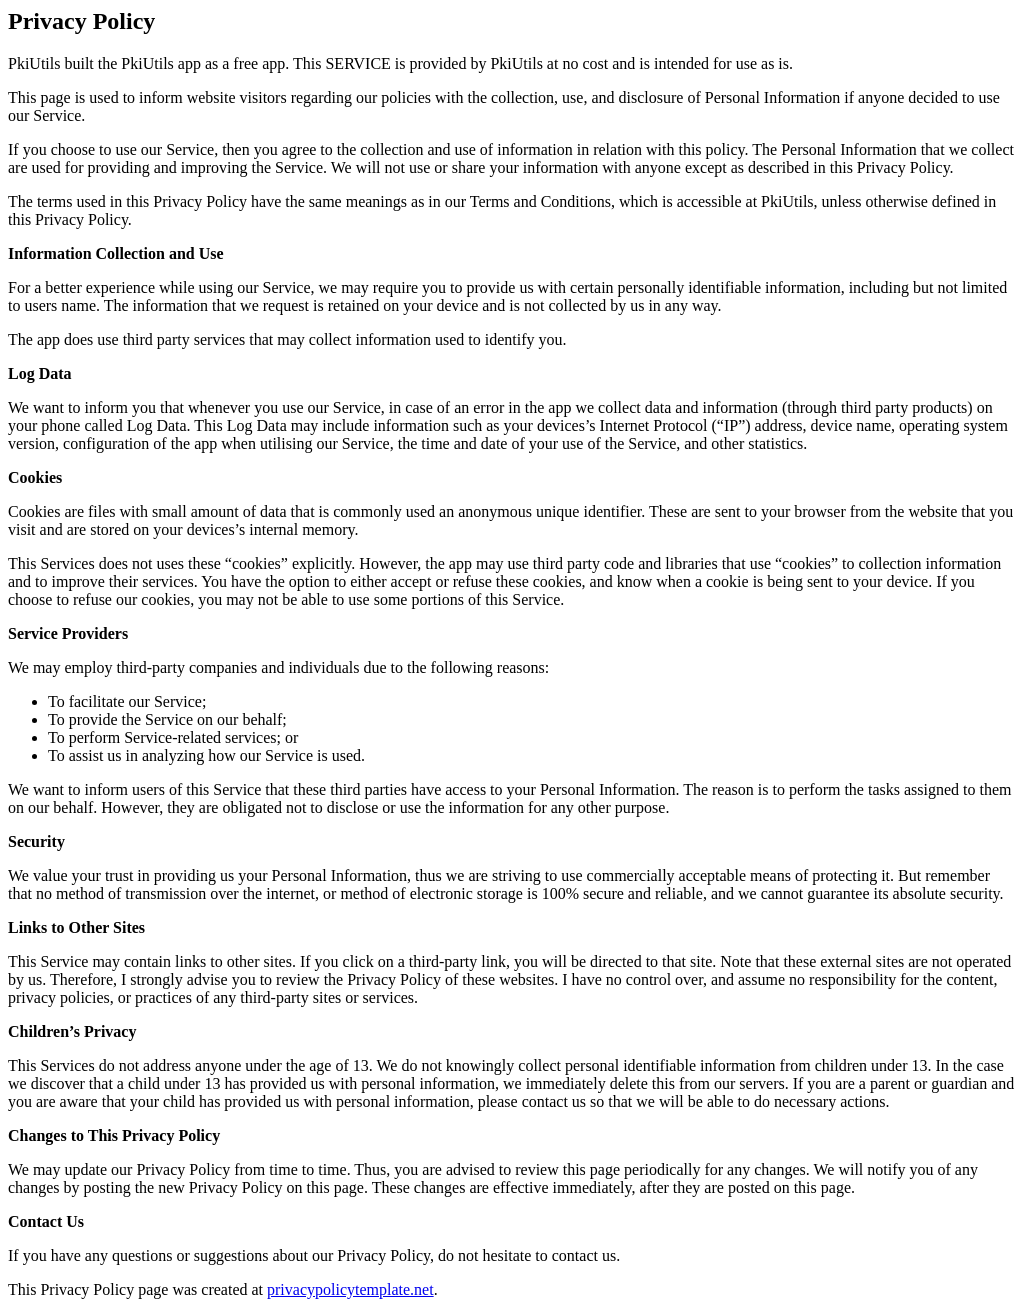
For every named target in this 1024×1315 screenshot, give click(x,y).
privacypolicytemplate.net (350, 1289)
